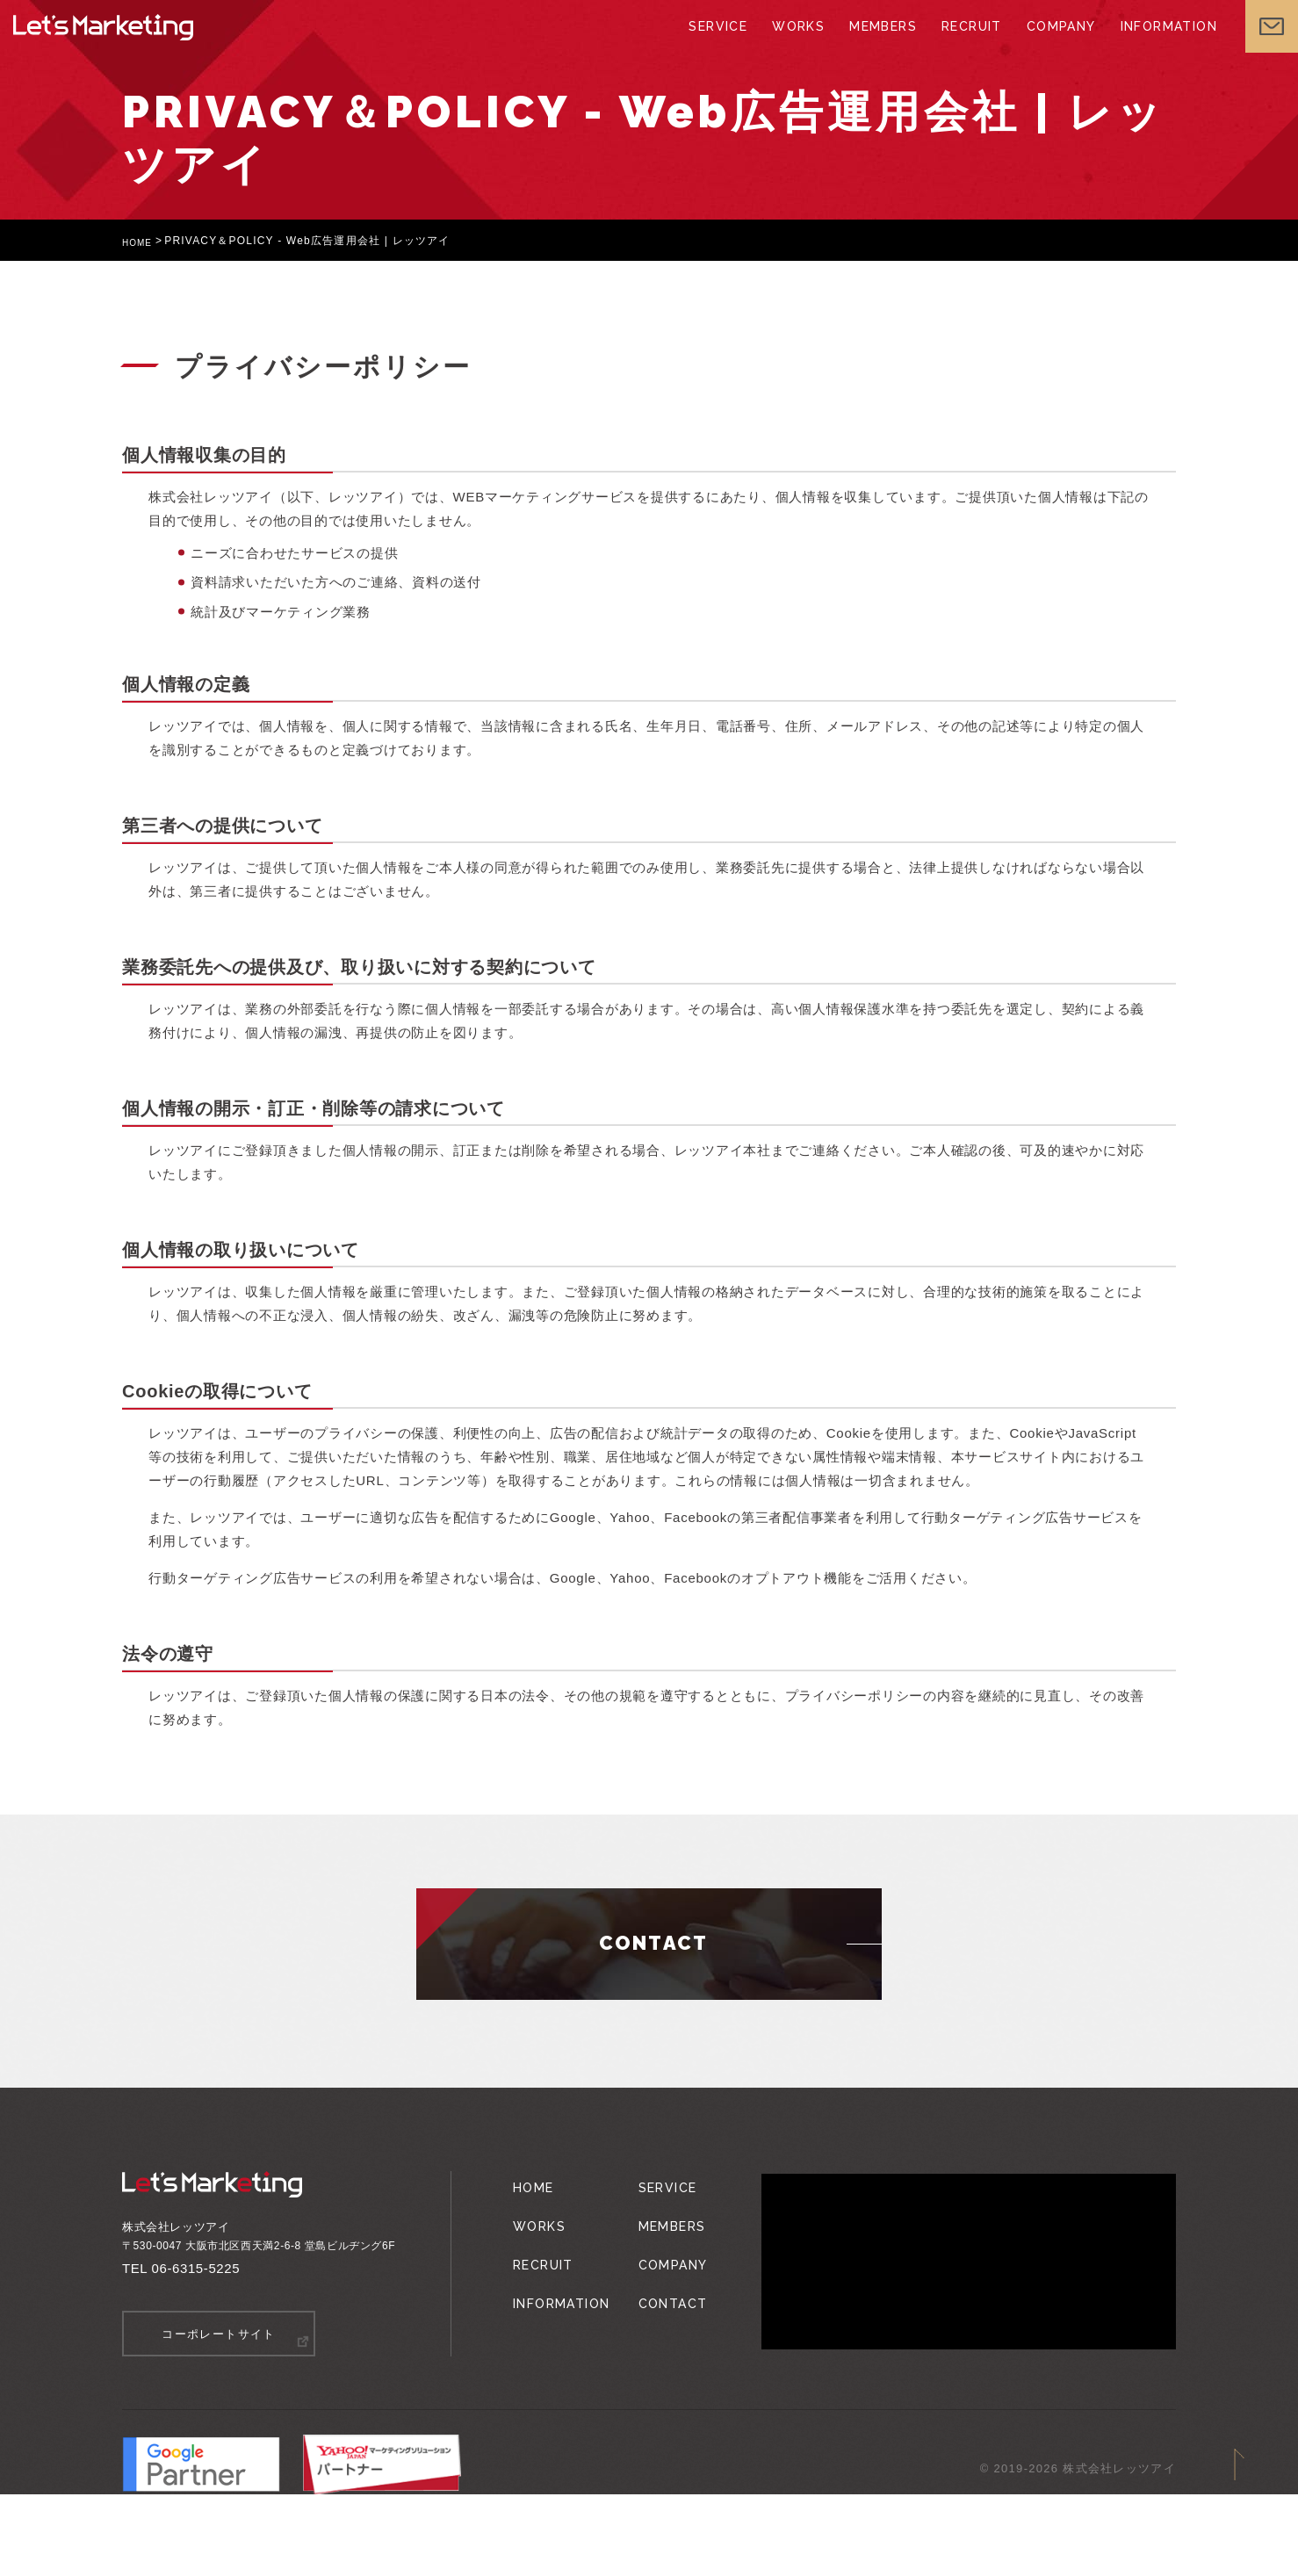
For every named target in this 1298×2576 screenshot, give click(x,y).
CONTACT (660, 2276)
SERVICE (681, 44)
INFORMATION (1149, 44)
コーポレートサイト (219, 2333)
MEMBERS (852, 44)
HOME (140, 241)
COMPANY (1036, 44)
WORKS (764, 44)
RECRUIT (944, 44)
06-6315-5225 (196, 2268)
